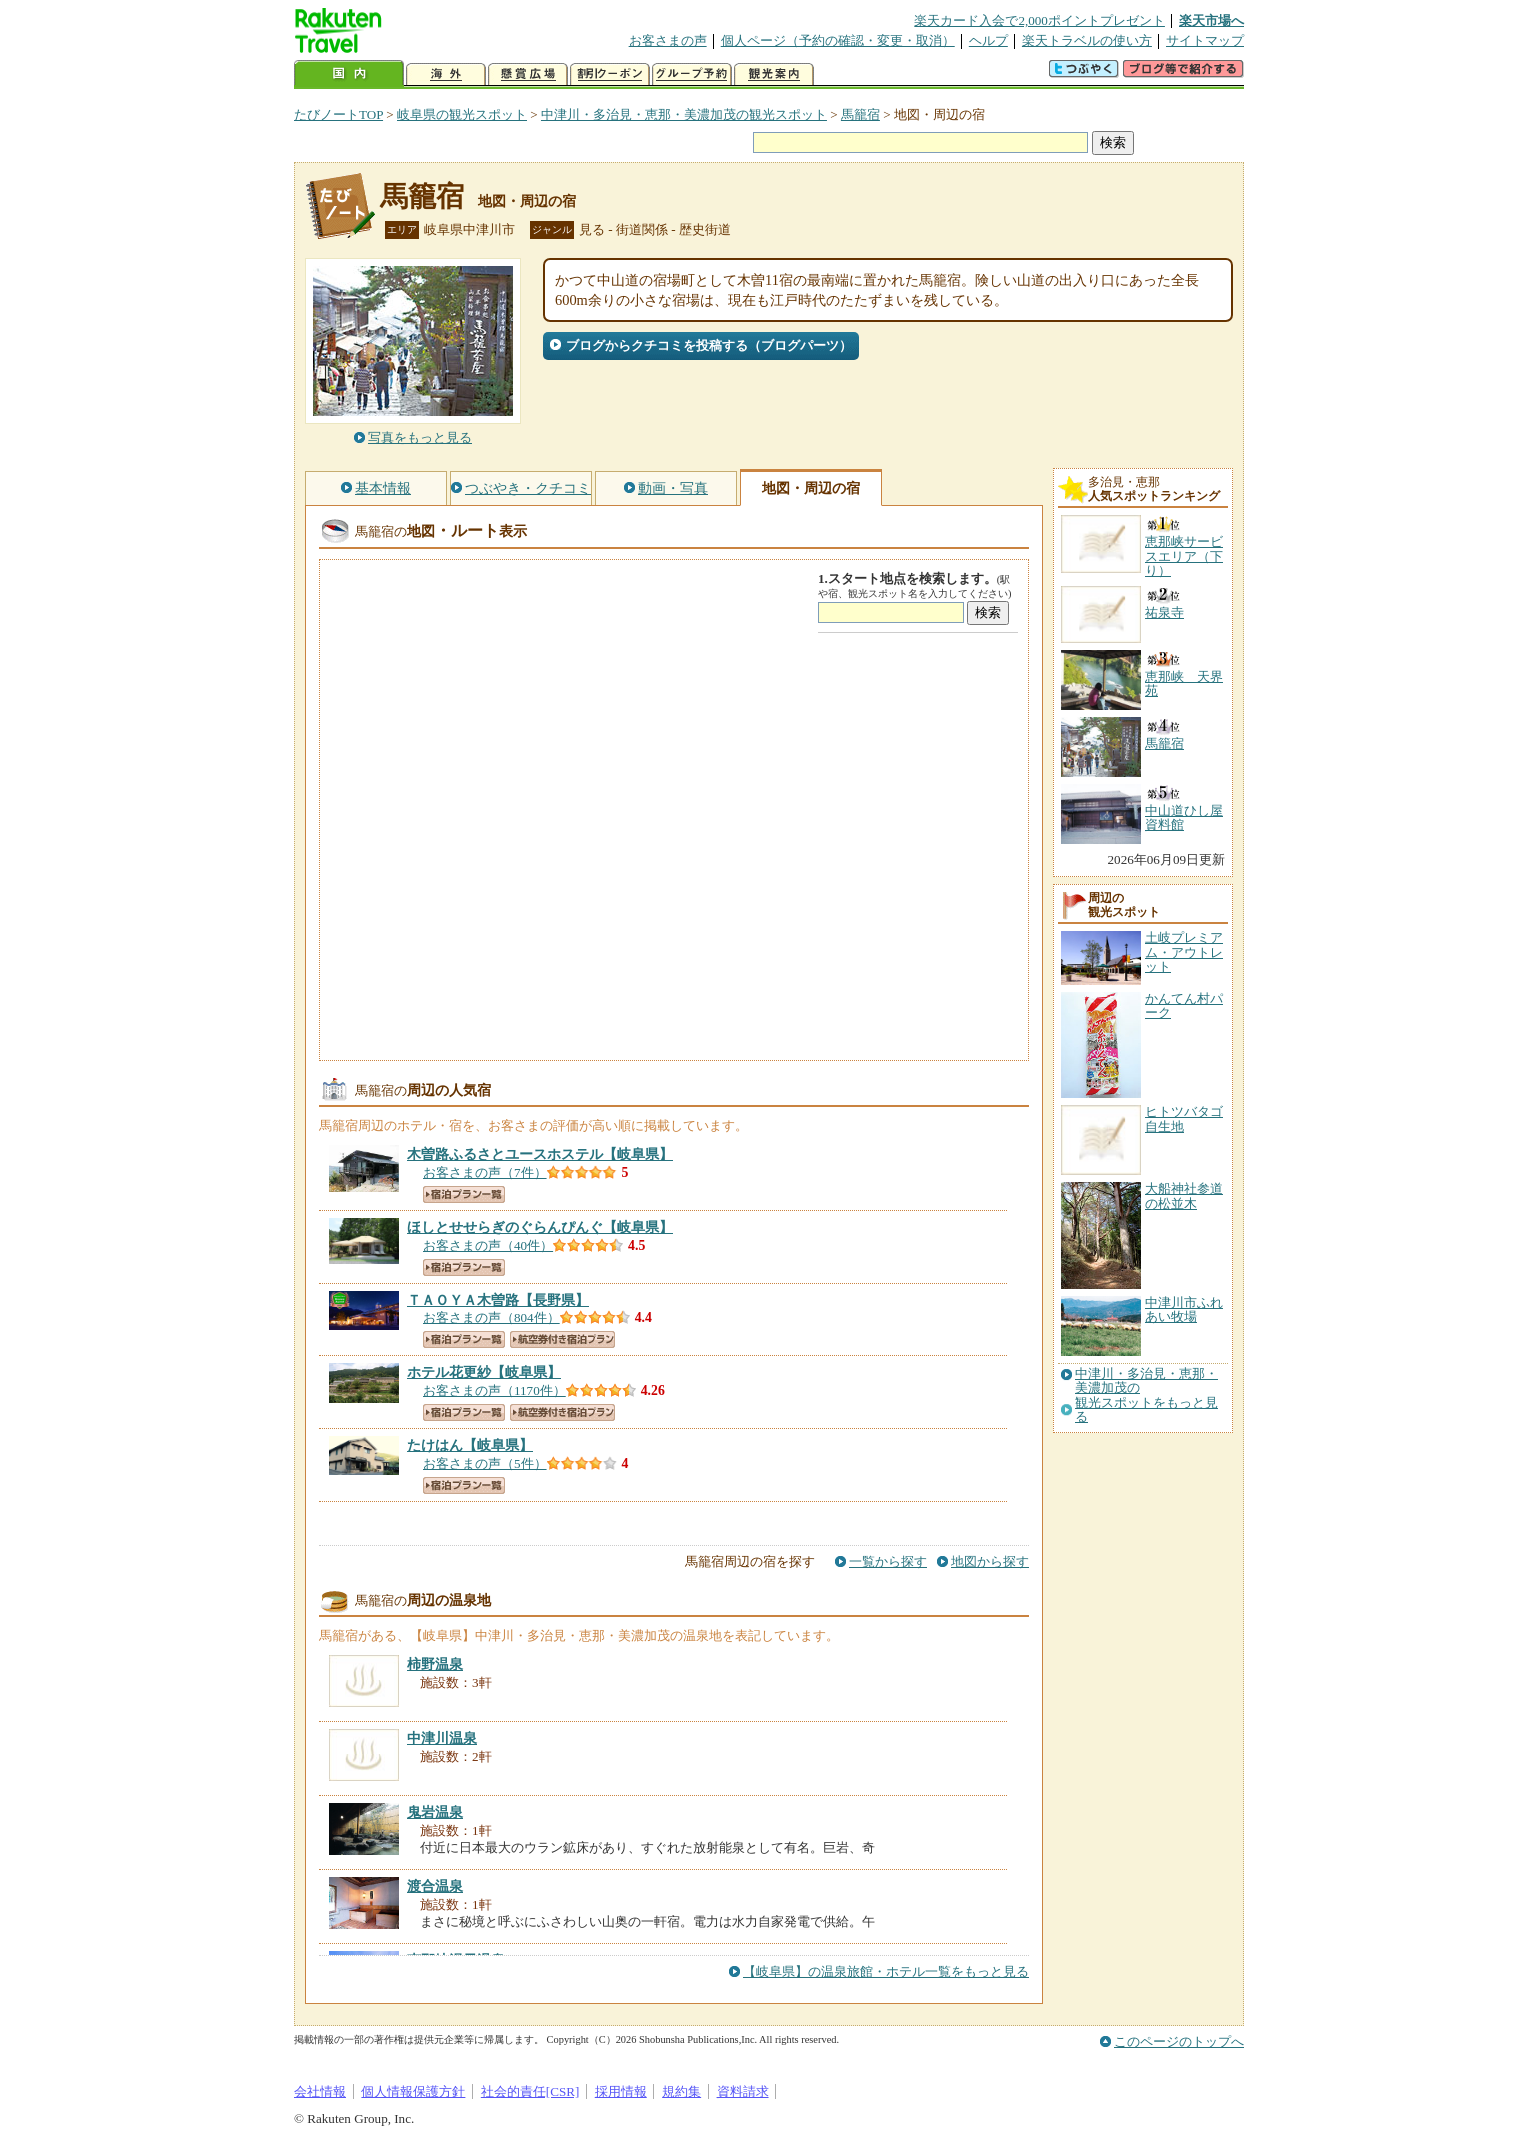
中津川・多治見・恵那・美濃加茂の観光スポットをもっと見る (1146, 1395)
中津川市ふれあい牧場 (1184, 1309)
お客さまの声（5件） (485, 1463)
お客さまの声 (668, 40)
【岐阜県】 (540, 1154)
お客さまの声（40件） (488, 1245)
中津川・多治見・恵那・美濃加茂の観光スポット (684, 114)
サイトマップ (1205, 40)
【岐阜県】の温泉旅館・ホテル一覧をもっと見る (886, 1971)
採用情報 (621, 2091)
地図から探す (990, 1561)
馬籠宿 (860, 114)
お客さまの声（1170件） (494, 1390)
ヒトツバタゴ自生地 (1184, 1118)
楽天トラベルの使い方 (1087, 40)
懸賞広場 (528, 74)
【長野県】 (498, 1300)
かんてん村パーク (1184, 1005)
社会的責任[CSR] (530, 2091)
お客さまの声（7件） (485, 1172)
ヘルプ (988, 40)
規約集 (681, 2091)
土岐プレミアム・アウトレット (1184, 952)
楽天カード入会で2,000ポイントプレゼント (1039, 20)
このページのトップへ (1179, 2041)
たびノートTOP (338, 114)
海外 (446, 74)
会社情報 (320, 2091)
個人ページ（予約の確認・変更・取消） (838, 40)
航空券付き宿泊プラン (562, 1339)
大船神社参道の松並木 (1184, 1195)
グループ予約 (692, 74)
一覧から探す (888, 1561)
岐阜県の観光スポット (462, 114)
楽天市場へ (1211, 20)
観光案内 (774, 74)
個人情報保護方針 (413, 2091)
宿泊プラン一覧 (464, 1194)
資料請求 (743, 2091)
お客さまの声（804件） (491, 1317)
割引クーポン (610, 74)
